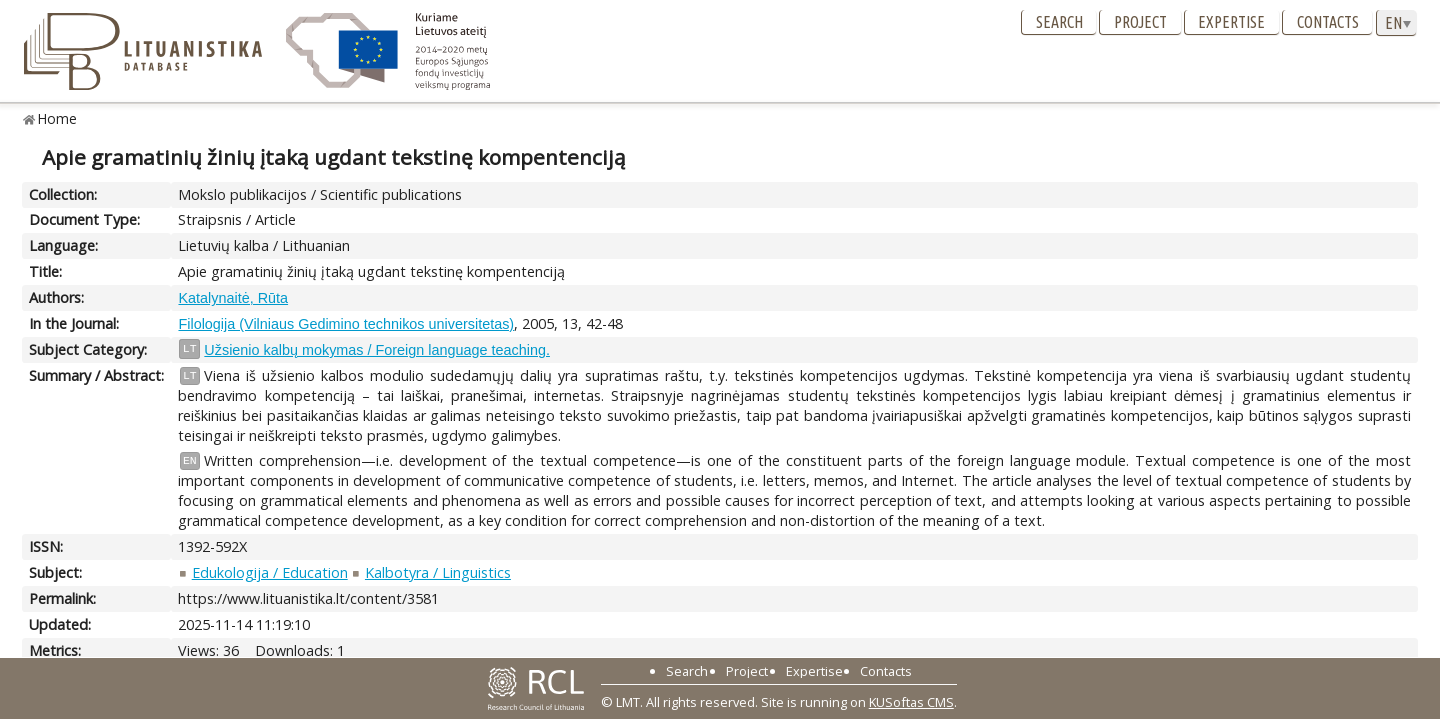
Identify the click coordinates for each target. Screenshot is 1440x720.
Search (1059, 22)
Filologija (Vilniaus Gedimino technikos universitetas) (346, 324)
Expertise (1231, 22)
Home (57, 118)
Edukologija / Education (270, 572)
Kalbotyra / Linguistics (438, 572)
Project (1140, 22)
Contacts (1328, 22)
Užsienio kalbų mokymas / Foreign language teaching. (377, 350)
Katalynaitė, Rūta (233, 298)
